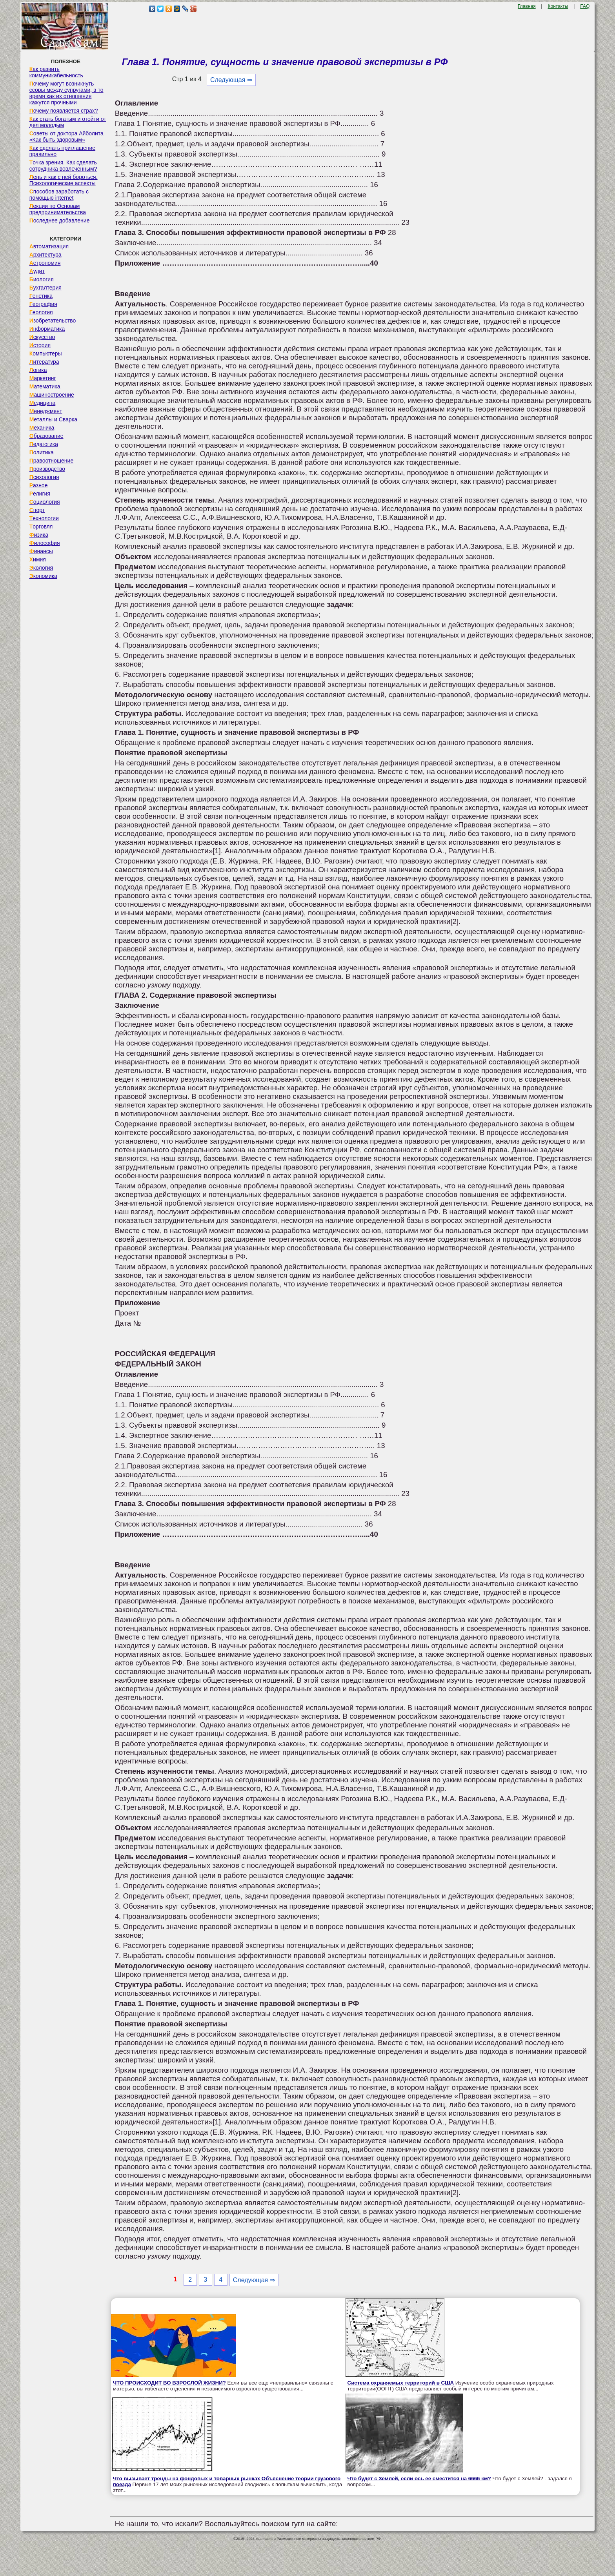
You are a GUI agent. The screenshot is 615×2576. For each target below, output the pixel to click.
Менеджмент (45, 411)
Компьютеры (45, 353)
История (40, 345)
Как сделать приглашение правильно (62, 151)
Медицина (42, 403)
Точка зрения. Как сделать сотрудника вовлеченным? (63, 165)
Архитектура (45, 254)
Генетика (41, 296)
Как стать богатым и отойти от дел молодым (67, 122)
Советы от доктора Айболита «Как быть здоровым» (66, 136)
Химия (37, 559)
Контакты (558, 6)
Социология (44, 502)
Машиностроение (51, 395)
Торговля (41, 526)
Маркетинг (42, 378)
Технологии (44, 518)
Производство (47, 469)
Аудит (37, 271)
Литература (44, 362)
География (43, 304)
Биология (41, 279)
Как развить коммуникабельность (56, 72)
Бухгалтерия (45, 287)
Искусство (42, 337)
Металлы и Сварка (53, 419)
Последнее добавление (59, 220)
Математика (44, 386)
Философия (44, 543)
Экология (41, 568)
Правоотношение (51, 460)
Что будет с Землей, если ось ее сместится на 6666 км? (419, 2478)
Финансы (41, 551)
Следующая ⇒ (231, 80)
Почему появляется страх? (63, 110)
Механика (42, 427)
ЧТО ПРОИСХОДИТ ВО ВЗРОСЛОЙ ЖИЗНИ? (169, 2383)
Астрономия (45, 263)
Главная (527, 6)
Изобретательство (52, 320)
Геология (41, 312)
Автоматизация (49, 246)
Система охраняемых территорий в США (401, 2383)
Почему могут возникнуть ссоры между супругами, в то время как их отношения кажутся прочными (66, 93)
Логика (38, 370)
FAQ (585, 6)
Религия (39, 493)
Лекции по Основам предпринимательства (57, 209)
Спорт (37, 510)
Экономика (43, 576)
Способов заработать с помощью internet (59, 194)
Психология (44, 477)
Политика (41, 452)
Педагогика (43, 444)
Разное (38, 485)
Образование (46, 436)
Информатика (47, 329)
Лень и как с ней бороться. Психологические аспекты (63, 180)
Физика (38, 535)
